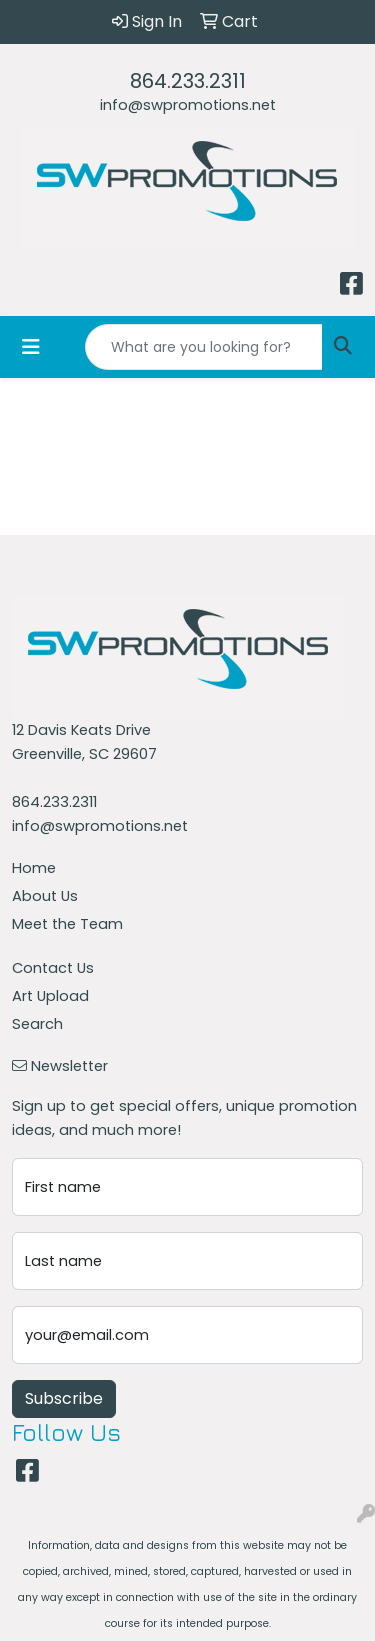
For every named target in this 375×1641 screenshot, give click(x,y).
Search (37, 1024)
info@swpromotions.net (188, 105)
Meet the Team (67, 924)
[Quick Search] (204, 347)
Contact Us (53, 968)
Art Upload (50, 996)
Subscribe (64, 1398)
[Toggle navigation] (31, 347)
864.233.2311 (188, 81)
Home (34, 868)
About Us (45, 896)
